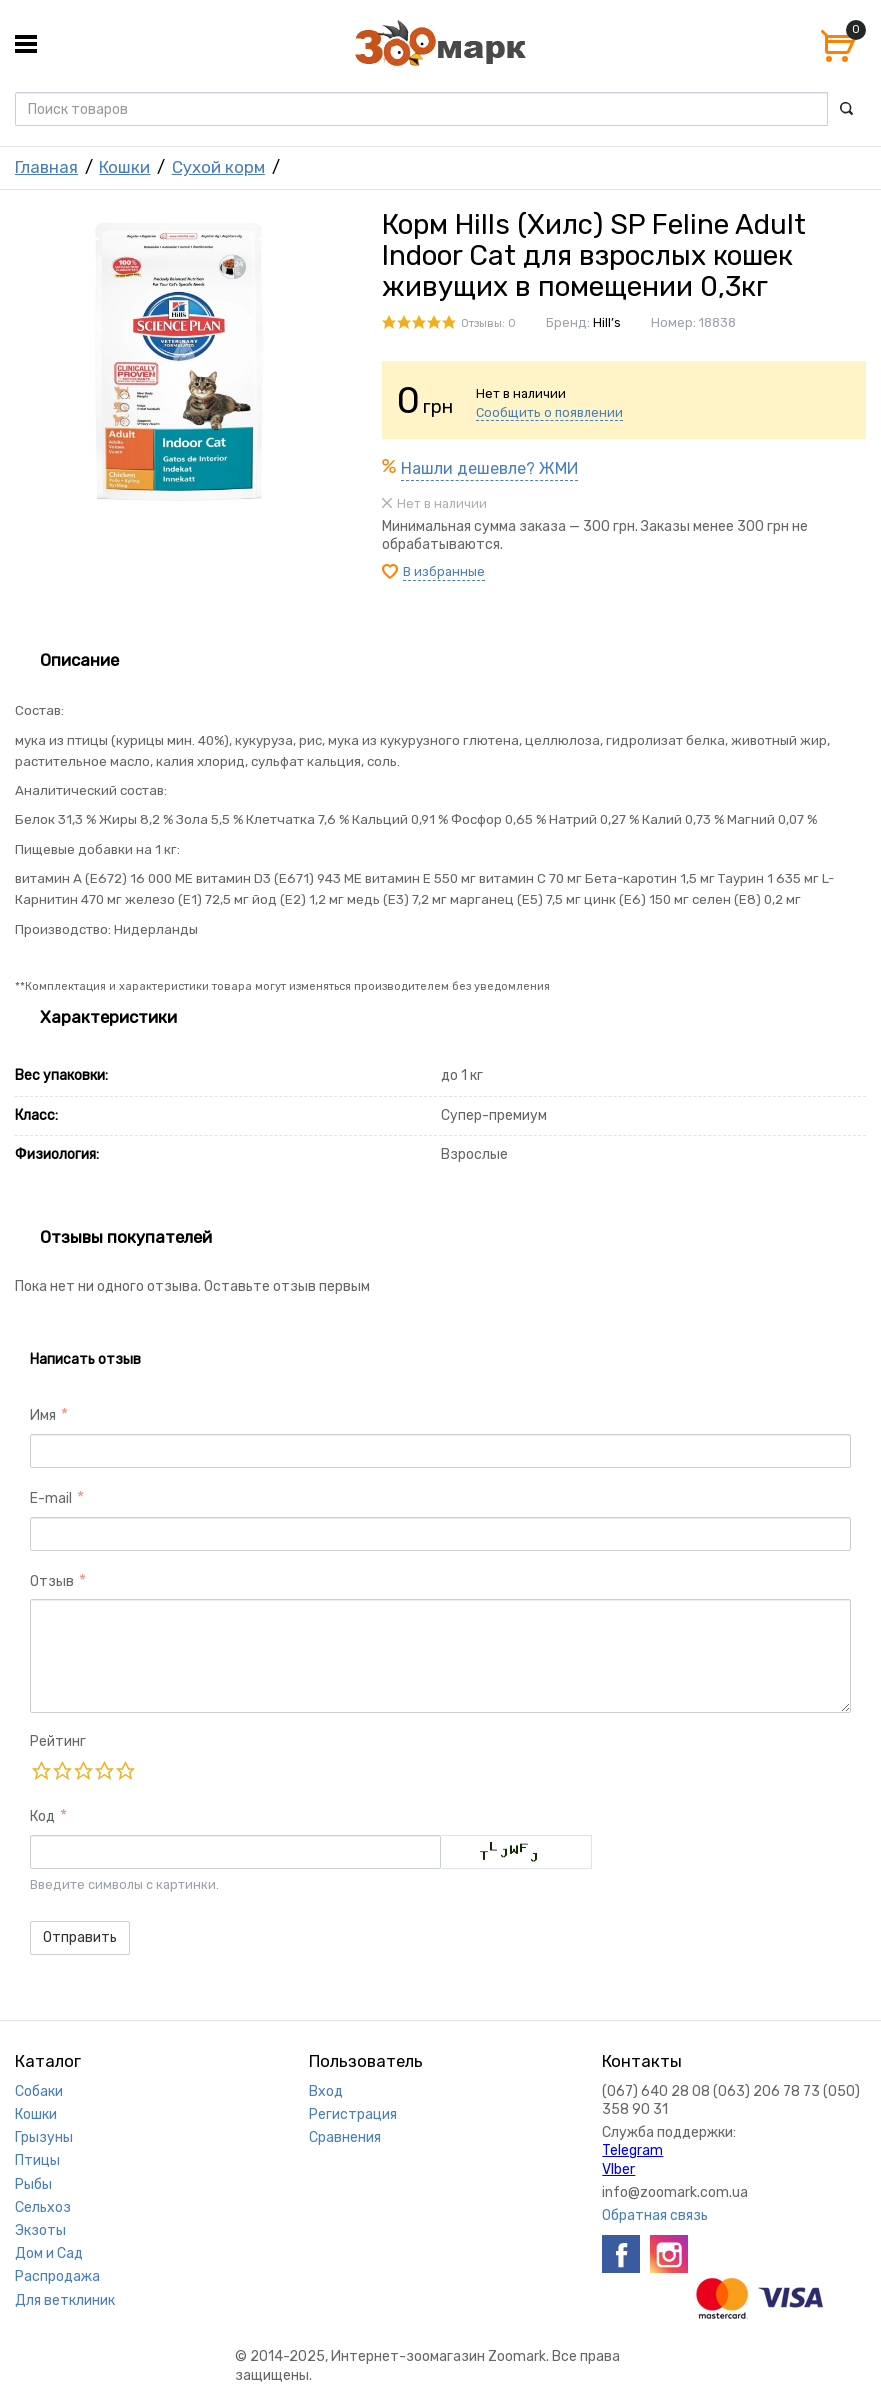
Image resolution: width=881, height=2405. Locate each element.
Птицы (37, 2160)
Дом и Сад (49, 2253)
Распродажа (57, 2276)
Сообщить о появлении (549, 412)
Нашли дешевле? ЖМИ (489, 468)
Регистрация (353, 2114)
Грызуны (44, 2137)
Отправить (80, 1937)
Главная (46, 167)
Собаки (39, 2091)
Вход (326, 2091)
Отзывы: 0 (488, 323)
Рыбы (33, 2184)
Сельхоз (43, 2207)
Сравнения (345, 2137)
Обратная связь (655, 2215)
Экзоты (40, 2230)
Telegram (632, 2150)
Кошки (124, 167)
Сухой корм (218, 167)
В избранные (444, 571)
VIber (618, 2169)
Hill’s (607, 322)
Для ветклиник (65, 2300)
